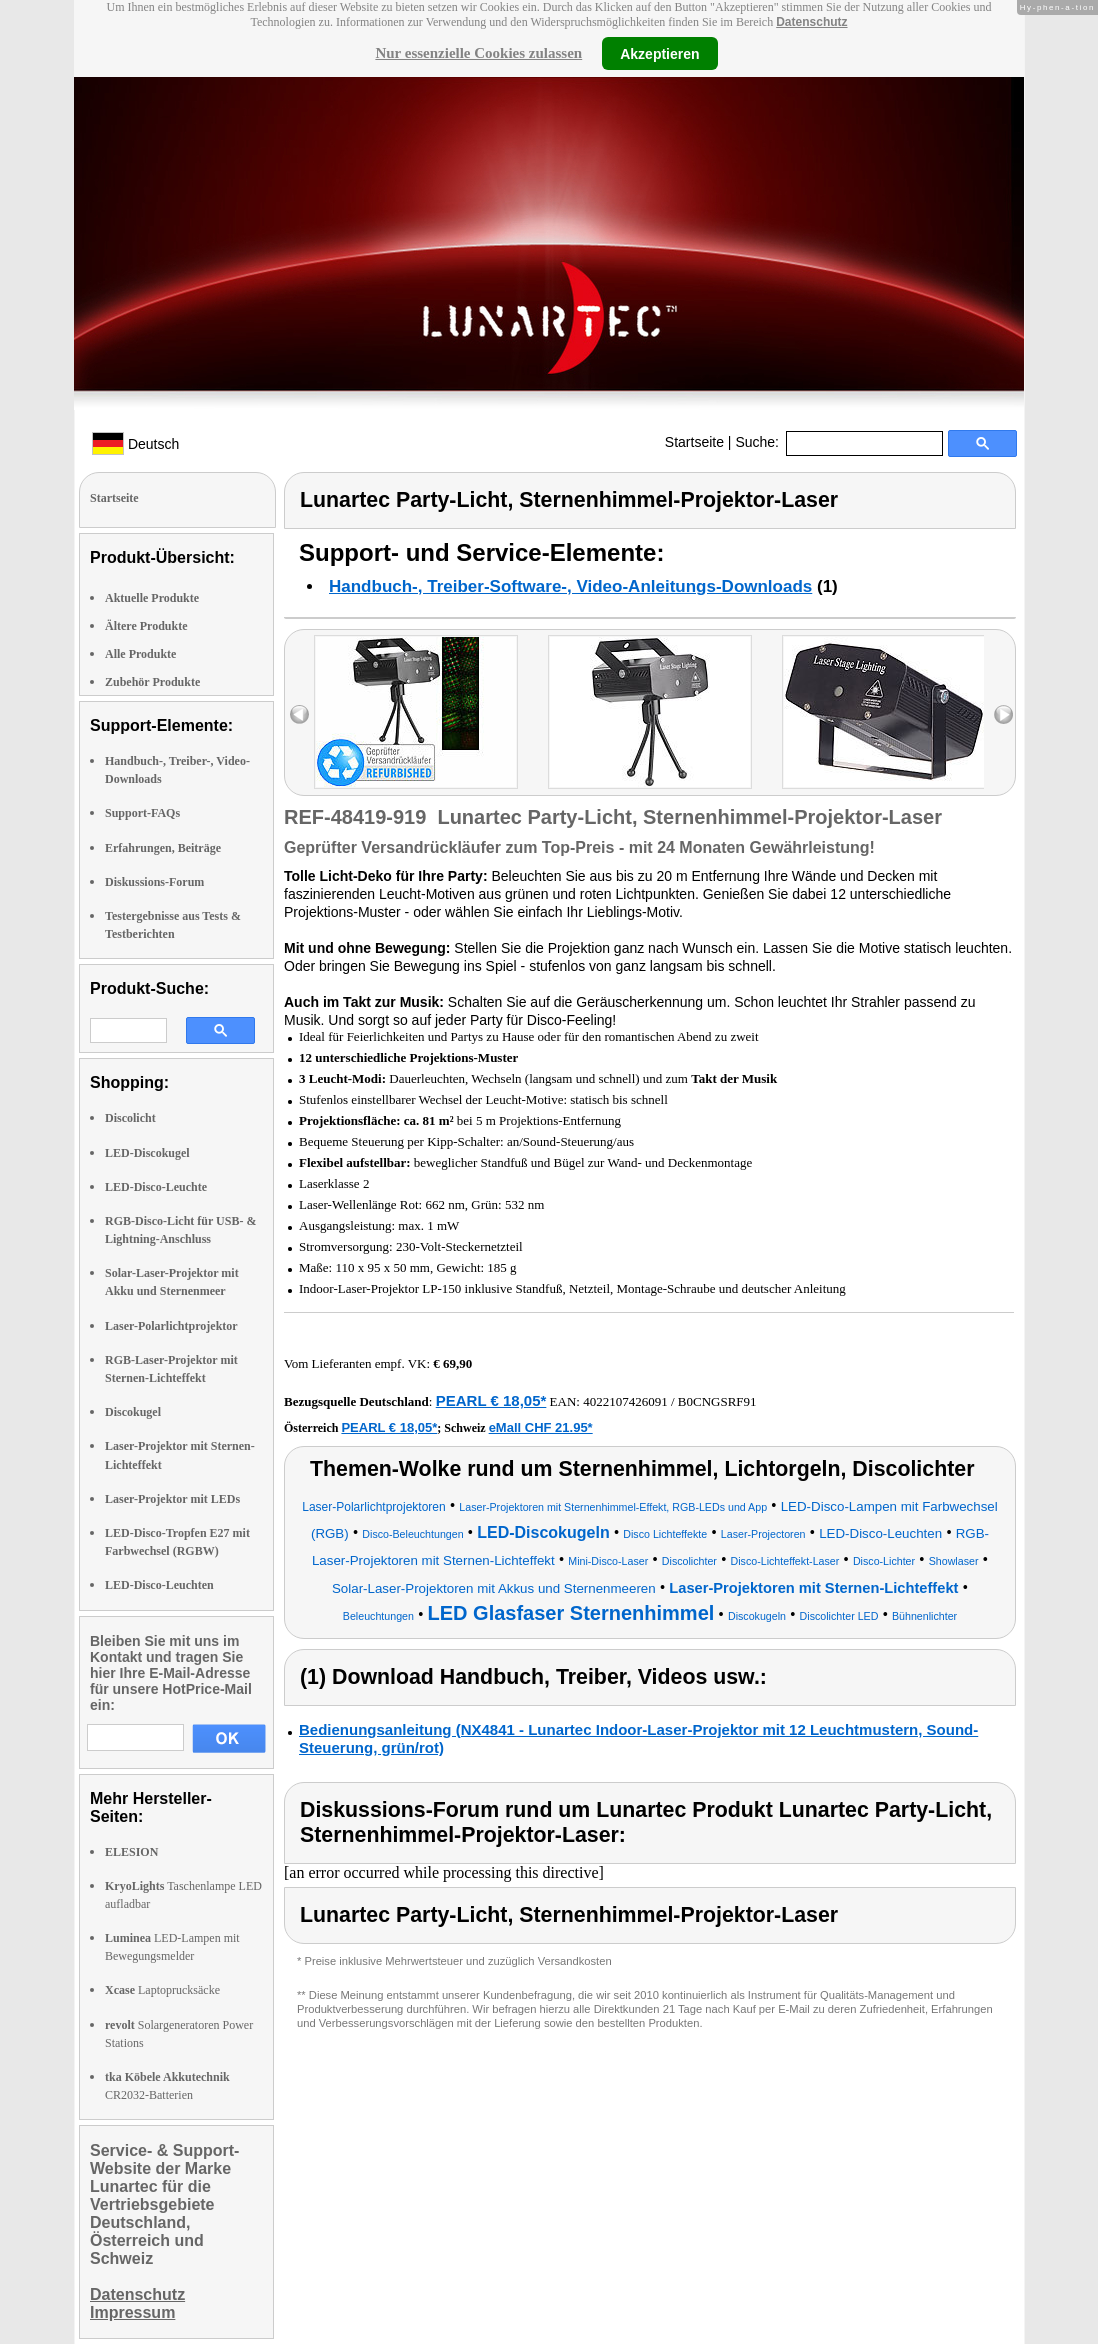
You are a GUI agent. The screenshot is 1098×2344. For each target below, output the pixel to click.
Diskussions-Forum (154, 882)
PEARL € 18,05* (491, 1400)
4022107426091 (625, 1401)
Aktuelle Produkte (152, 598)
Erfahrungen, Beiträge (163, 848)
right (1003, 714)
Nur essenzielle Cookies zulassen (478, 53)
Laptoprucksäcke (162, 1990)
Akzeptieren (659, 53)
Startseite (694, 442)
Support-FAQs (142, 813)
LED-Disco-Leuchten (159, 1585)
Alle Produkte (140, 654)
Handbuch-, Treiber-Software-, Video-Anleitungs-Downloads (570, 586)
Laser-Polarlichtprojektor (171, 1326)
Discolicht (130, 1118)
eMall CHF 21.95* (541, 1427)
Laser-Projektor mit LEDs (172, 1499)
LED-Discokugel (147, 1153)
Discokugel (133, 1412)
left (299, 714)
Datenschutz (811, 22)
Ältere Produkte (146, 626)
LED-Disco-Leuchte (156, 1187)
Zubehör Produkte (152, 682)
